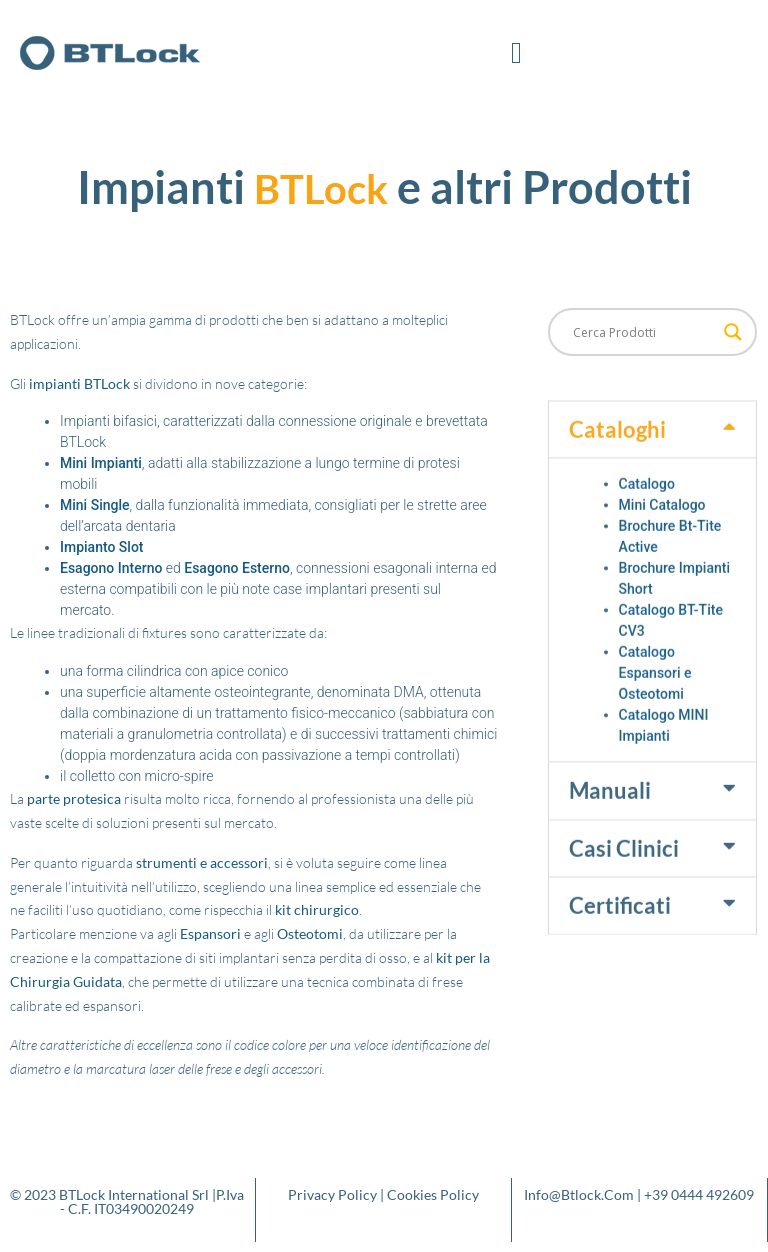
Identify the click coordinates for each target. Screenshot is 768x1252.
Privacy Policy (332, 1194)
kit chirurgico (317, 909)
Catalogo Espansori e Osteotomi (655, 715)
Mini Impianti (101, 463)
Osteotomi (310, 933)
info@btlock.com (579, 1194)
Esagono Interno (111, 568)
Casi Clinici (624, 889)
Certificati (620, 946)
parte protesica (74, 798)
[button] (517, 52)
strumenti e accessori (202, 862)
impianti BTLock (79, 383)
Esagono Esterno (237, 568)
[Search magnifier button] (733, 332)
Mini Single (95, 505)
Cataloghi (617, 470)
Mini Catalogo (662, 547)
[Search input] (644, 332)
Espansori (210, 933)
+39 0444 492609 (699, 1194)
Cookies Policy (433, 1194)
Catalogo (647, 526)
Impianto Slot (102, 547)
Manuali (610, 832)
